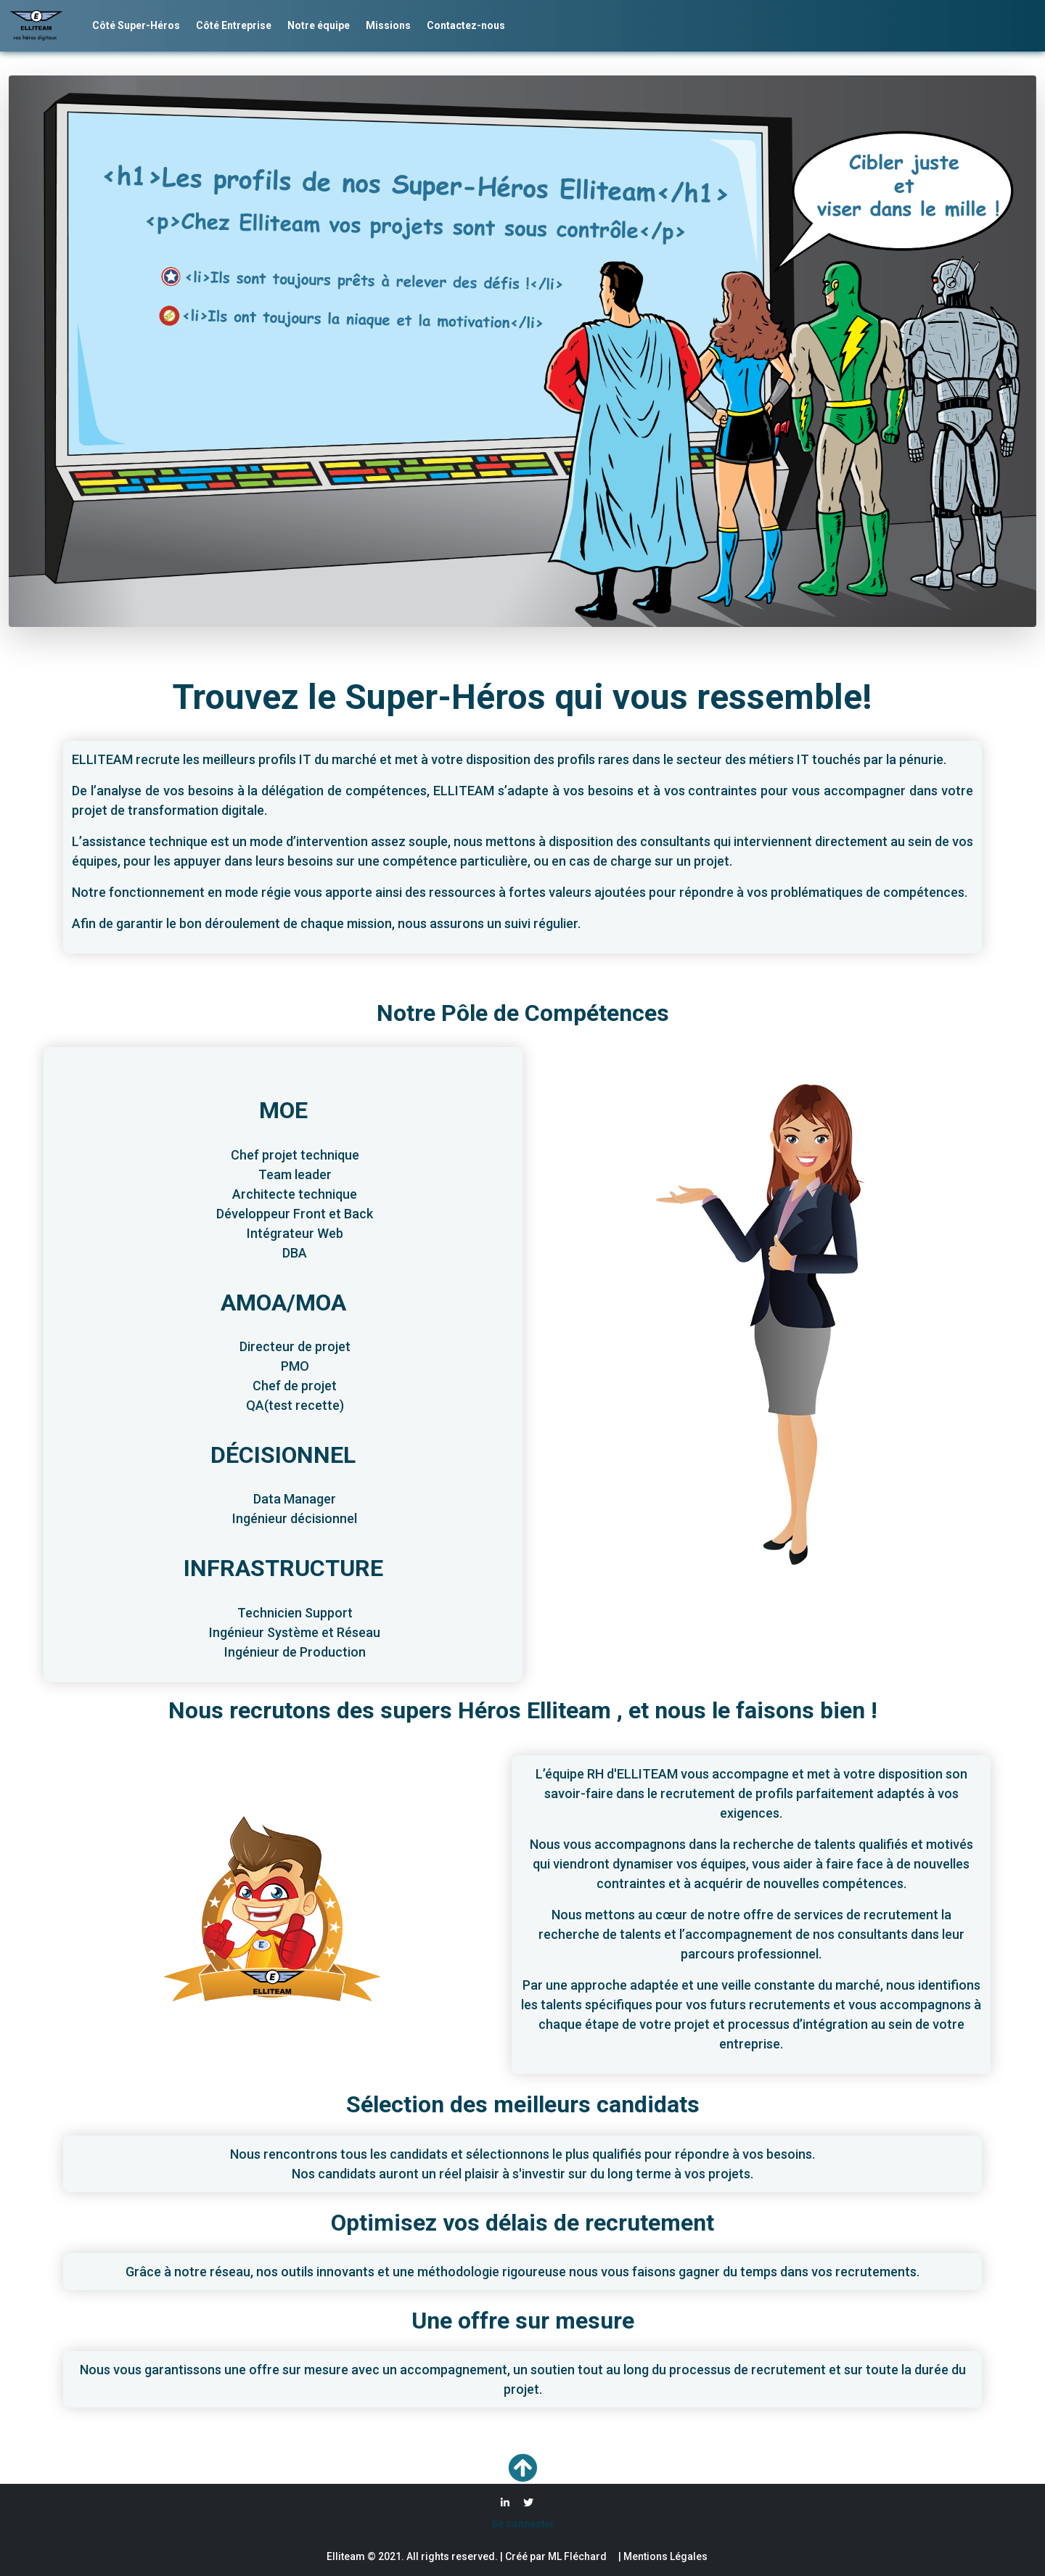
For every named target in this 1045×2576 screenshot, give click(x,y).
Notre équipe (318, 25)
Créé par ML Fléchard (556, 2556)
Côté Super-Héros (136, 25)
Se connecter (522, 2524)
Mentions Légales (664, 2556)
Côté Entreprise (233, 25)
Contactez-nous (466, 25)
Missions (388, 25)
